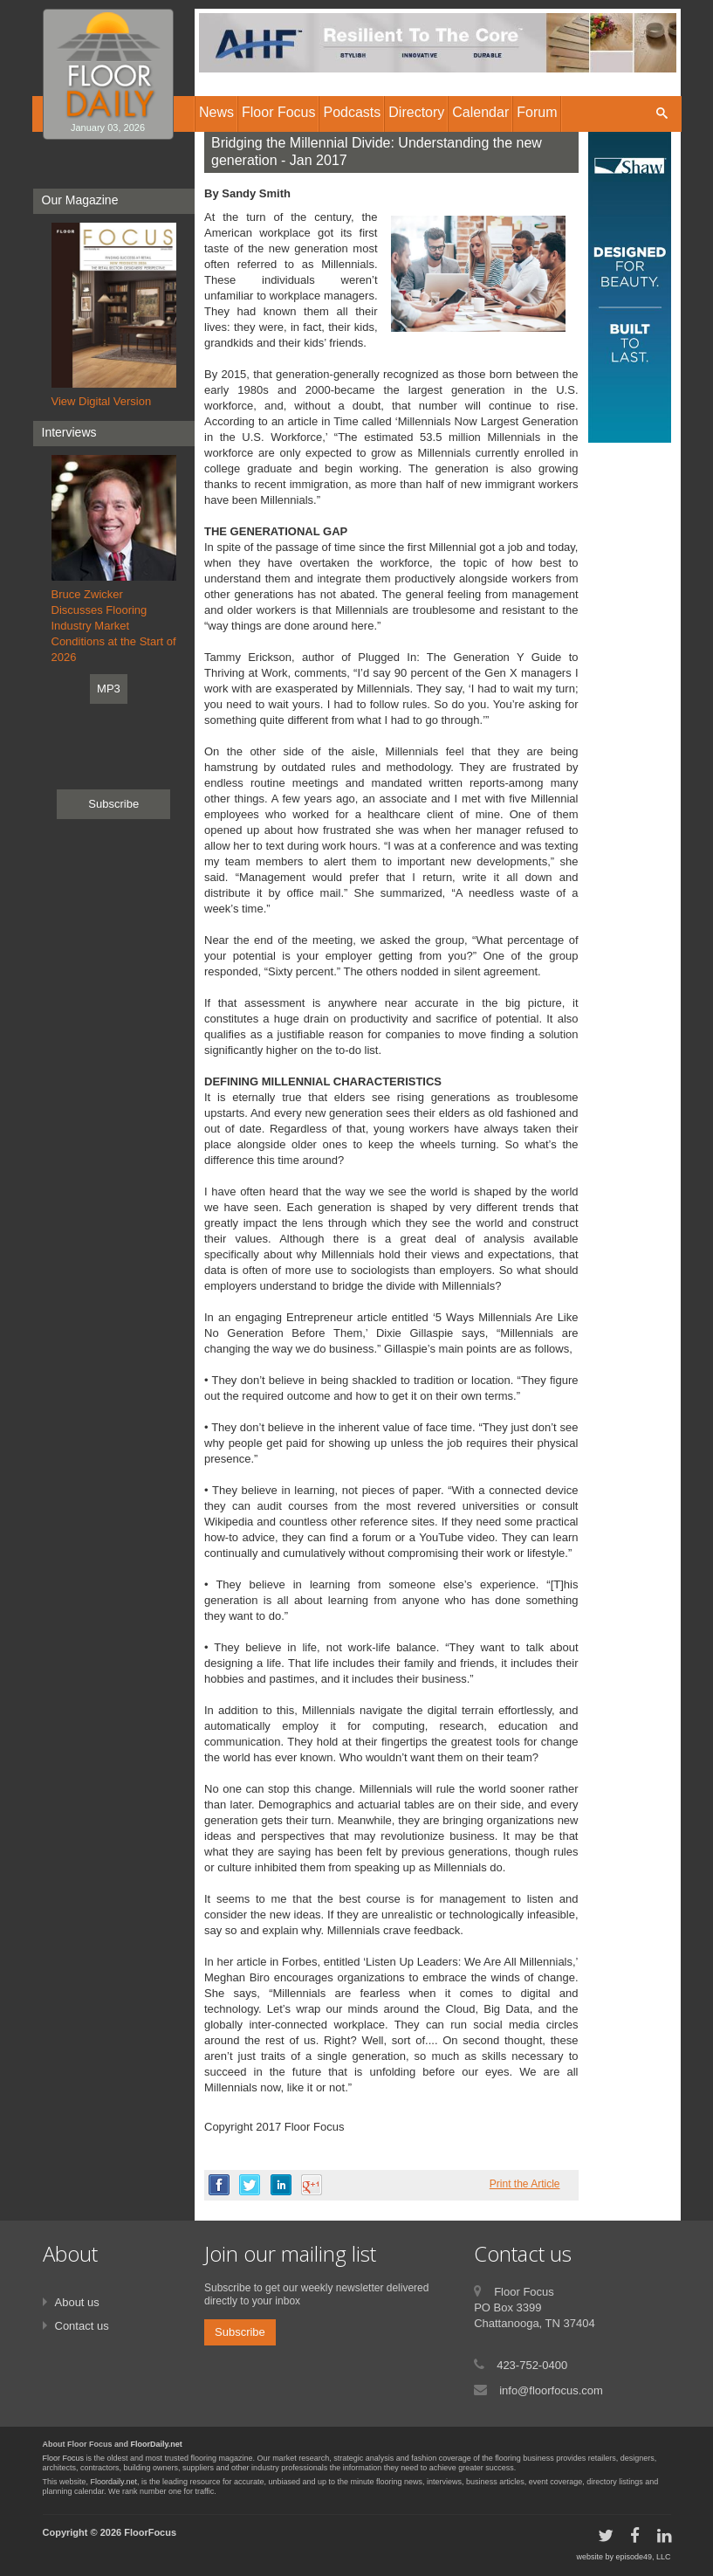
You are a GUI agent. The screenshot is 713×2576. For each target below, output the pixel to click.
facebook (219, 2184)
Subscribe (113, 803)
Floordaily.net (114, 2481)
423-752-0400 (532, 2365)
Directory (416, 112)
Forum (537, 112)
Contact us (82, 2325)
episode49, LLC (642, 2556)
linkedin (281, 2184)
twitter (249, 2184)
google (311, 2184)
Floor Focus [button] (278, 112)
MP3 (108, 688)
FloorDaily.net (156, 2444)
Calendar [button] (480, 112)
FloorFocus (150, 2532)
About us (77, 2302)
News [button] (216, 112)
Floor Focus (64, 2458)
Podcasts (351, 112)
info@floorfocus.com (551, 2390)
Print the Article (525, 2184)
